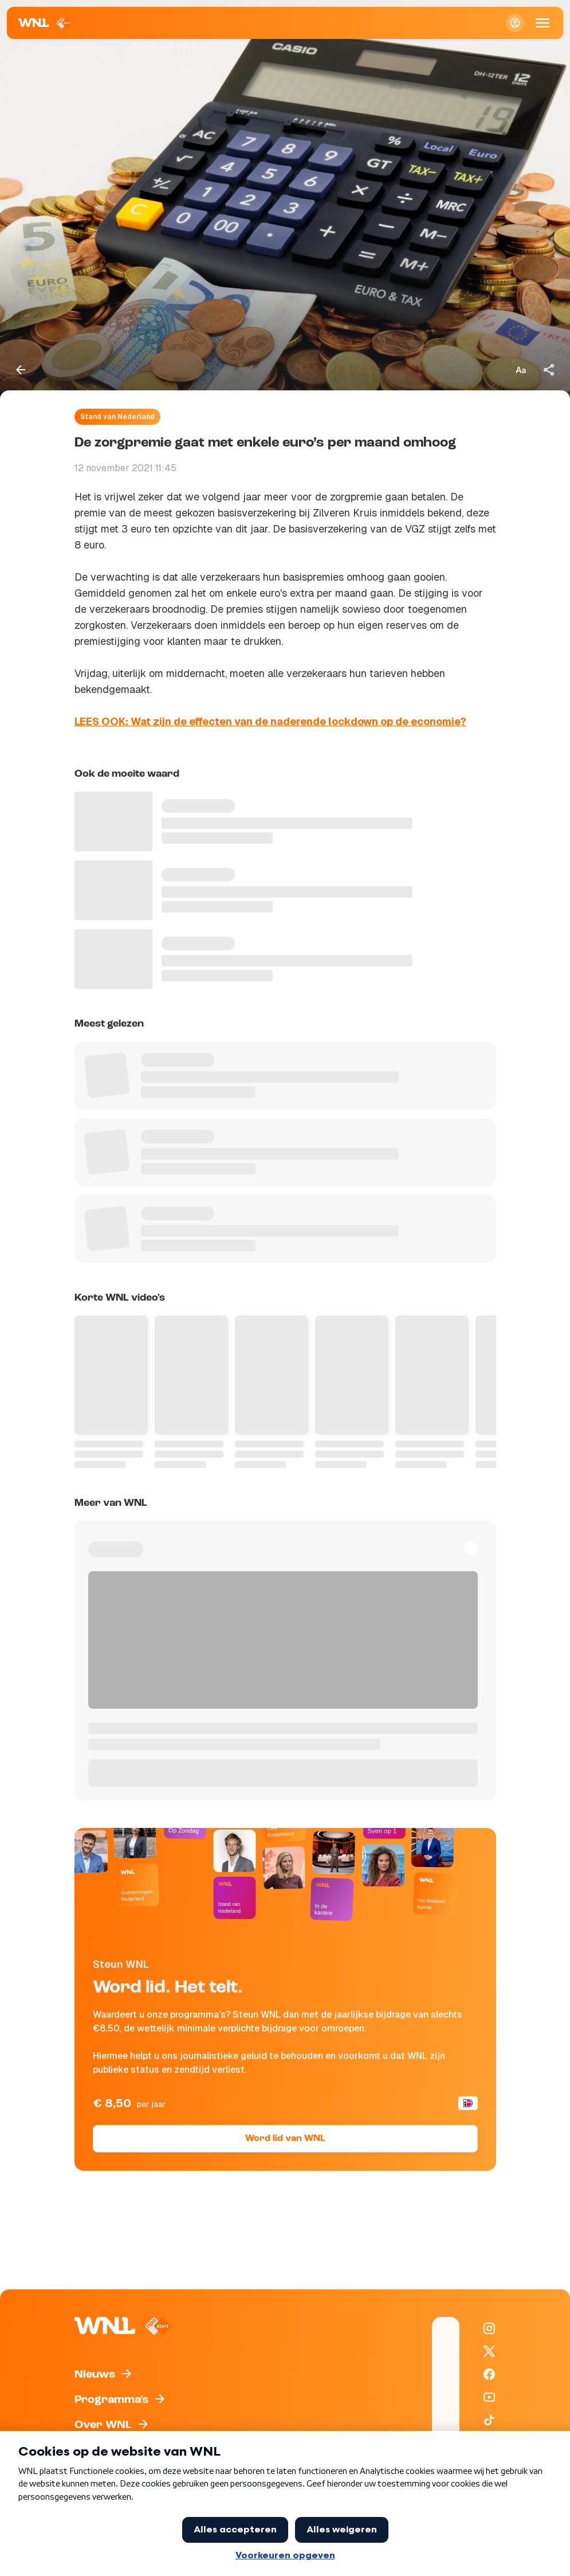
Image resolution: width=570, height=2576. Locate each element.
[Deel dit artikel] (549, 369)
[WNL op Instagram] (489, 2328)
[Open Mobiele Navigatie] (542, 23)
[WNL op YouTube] (489, 2397)
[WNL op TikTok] (489, 2420)
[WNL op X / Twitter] (489, 2351)
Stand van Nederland (117, 416)
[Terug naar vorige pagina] (20, 369)
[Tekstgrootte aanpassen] (520, 369)
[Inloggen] (515, 23)
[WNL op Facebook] (489, 2374)
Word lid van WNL (285, 2138)
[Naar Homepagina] (45, 23)
